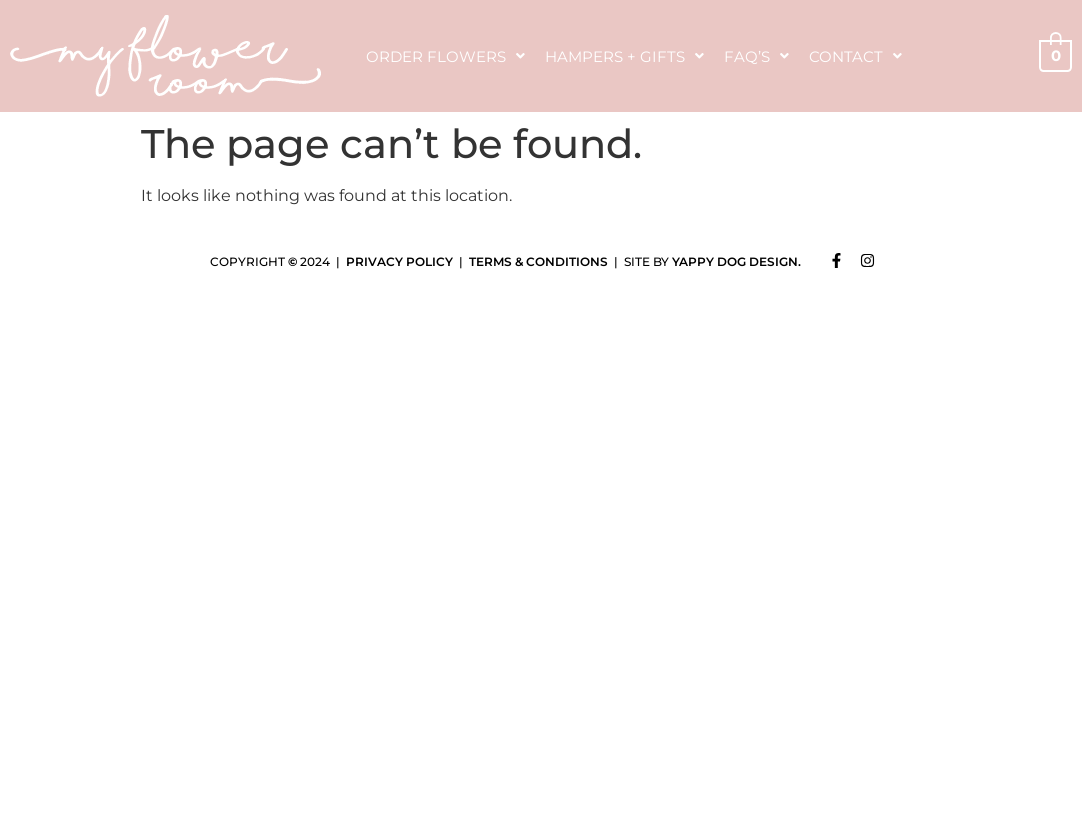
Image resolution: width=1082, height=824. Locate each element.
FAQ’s (756, 56)
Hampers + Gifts (624, 56)
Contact (855, 56)
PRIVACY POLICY (399, 261)
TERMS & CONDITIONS (538, 261)
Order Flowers (445, 56)
